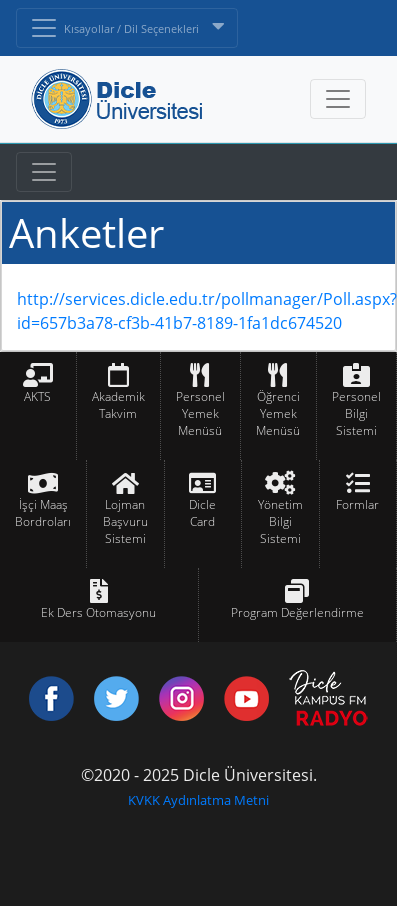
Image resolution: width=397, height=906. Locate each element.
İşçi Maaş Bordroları (43, 513)
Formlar (357, 504)
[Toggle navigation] (44, 172)
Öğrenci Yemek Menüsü (278, 413)
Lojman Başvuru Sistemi (125, 521)
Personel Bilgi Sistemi (356, 413)
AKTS (37, 396)
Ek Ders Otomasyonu (98, 612)
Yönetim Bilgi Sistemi (280, 521)
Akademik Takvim (118, 405)
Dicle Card (202, 513)
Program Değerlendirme (297, 612)
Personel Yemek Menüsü (200, 413)
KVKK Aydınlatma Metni (198, 800)
